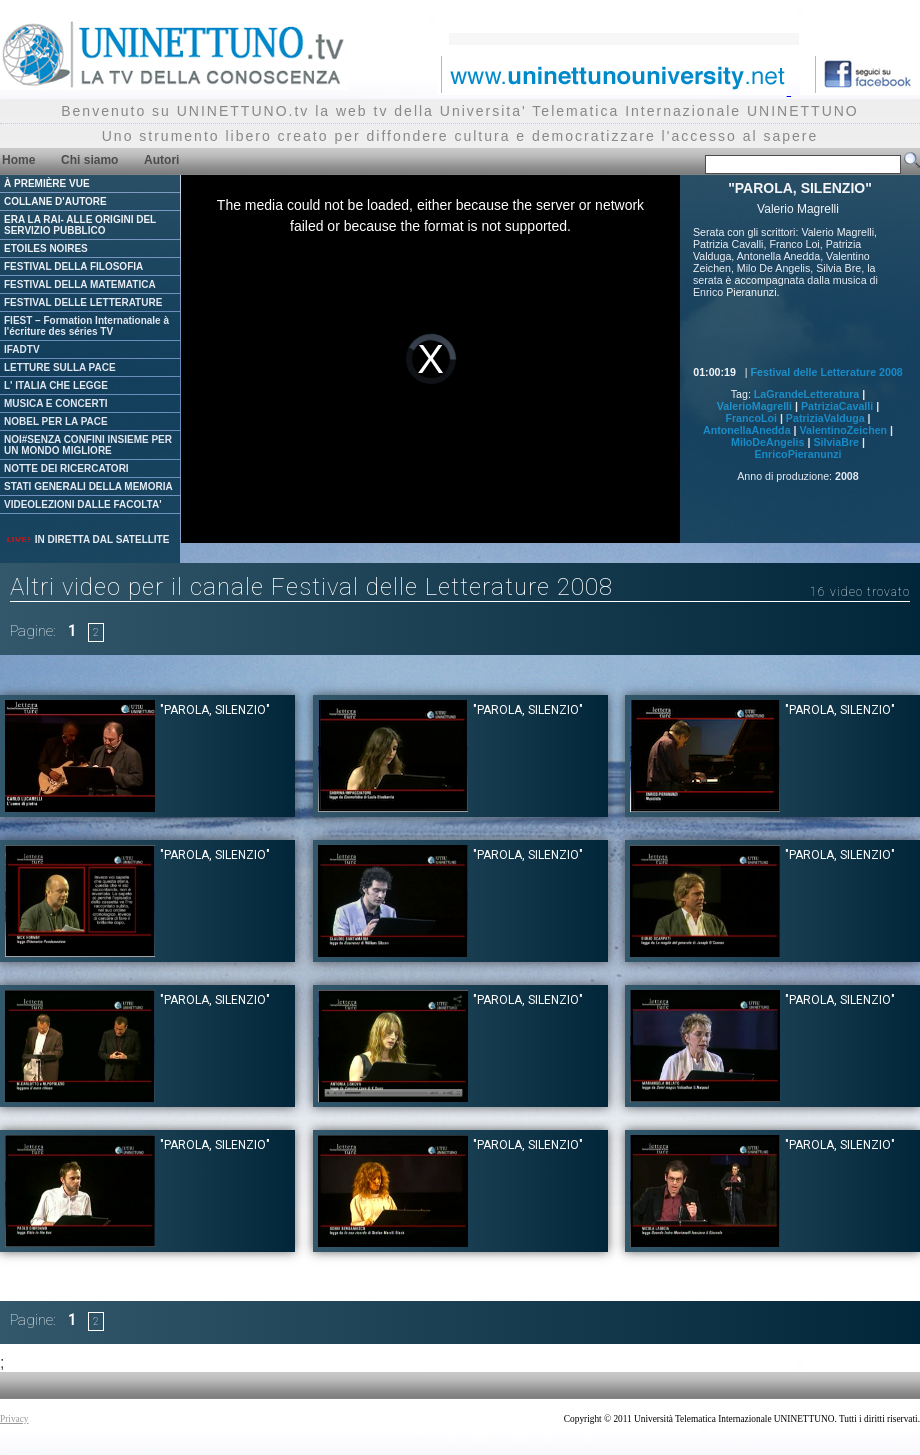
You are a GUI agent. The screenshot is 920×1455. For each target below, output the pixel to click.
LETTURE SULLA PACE (60, 367)
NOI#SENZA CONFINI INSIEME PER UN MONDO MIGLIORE (88, 445)
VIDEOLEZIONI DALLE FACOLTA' (83, 504)
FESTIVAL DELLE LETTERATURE (83, 302)
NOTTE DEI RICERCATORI (66, 468)
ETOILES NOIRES (46, 248)
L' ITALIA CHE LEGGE (56, 385)
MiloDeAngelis (767, 442)
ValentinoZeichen (843, 430)
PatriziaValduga (825, 418)
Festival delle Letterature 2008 (827, 372)
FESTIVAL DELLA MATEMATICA (80, 284)
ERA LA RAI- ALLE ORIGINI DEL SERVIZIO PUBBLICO (80, 225)
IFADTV (22, 349)
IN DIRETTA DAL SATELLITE (87, 539)
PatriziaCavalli (837, 406)
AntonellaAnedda (747, 430)
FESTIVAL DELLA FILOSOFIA (73, 266)
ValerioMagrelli (754, 406)
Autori (161, 160)
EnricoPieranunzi (797, 454)
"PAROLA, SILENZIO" (215, 710)
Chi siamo (89, 160)
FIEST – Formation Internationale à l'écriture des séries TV (86, 326)
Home (18, 160)
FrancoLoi (751, 418)
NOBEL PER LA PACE (56, 421)
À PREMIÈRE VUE (47, 183)
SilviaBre (836, 442)
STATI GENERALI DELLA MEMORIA (88, 486)
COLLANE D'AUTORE (55, 201)
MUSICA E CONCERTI (56, 403)
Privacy (14, 1419)
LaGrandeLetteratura (806, 394)
